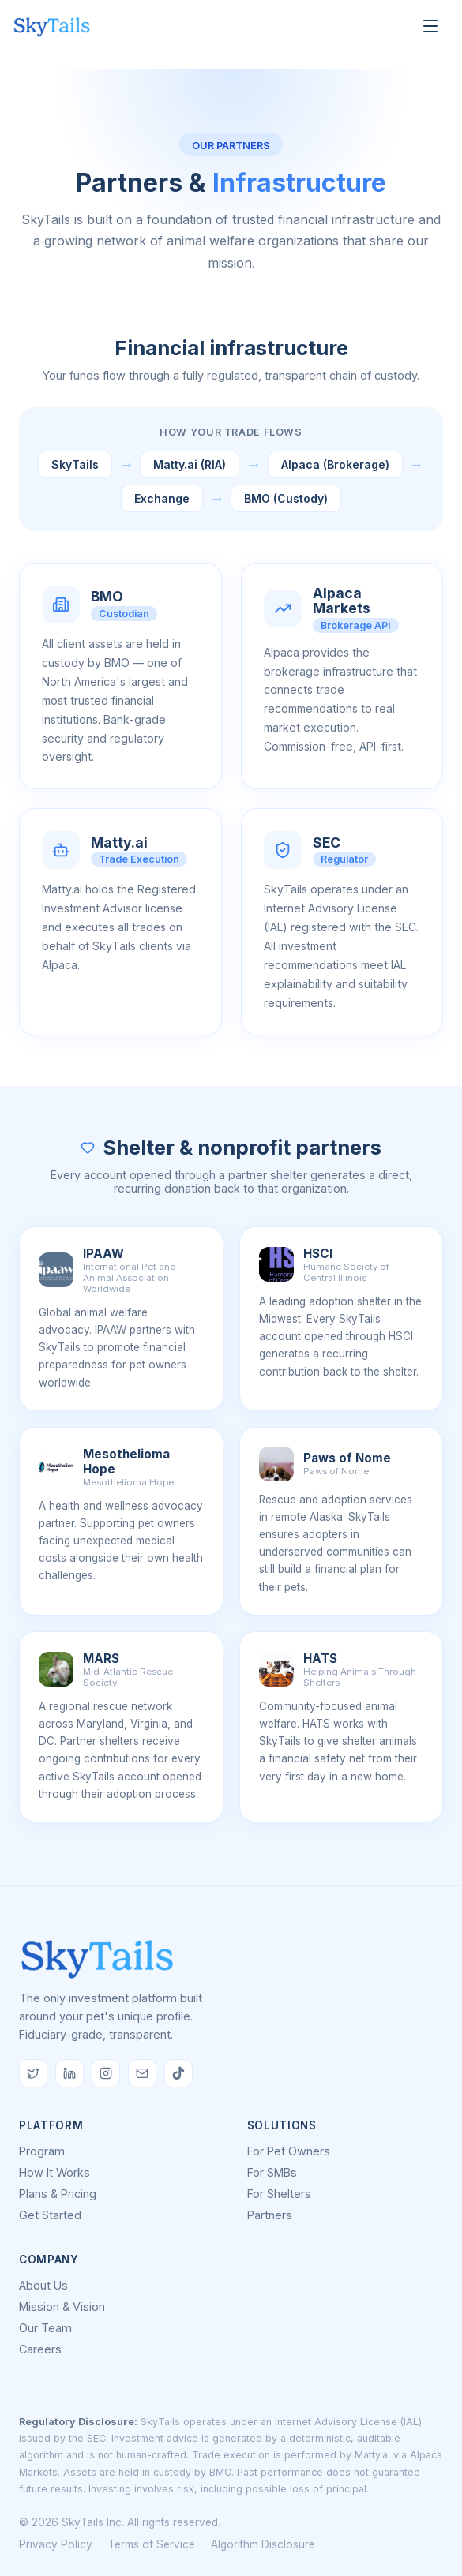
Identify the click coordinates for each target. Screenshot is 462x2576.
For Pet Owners (288, 2151)
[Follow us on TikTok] (178, 2073)
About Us (43, 2285)
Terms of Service (151, 2544)
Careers (40, 2349)
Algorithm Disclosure (263, 2544)
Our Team (45, 2327)
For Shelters (279, 2193)
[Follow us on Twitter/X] (33, 2073)
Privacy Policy (55, 2544)
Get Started (50, 2215)
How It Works (54, 2172)
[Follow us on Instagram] (106, 2073)
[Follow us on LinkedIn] (69, 2073)
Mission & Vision (62, 2306)
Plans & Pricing (57, 2193)
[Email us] (142, 2073)
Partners (269, 2215)
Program (42, 2151)
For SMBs (272, 2172)
